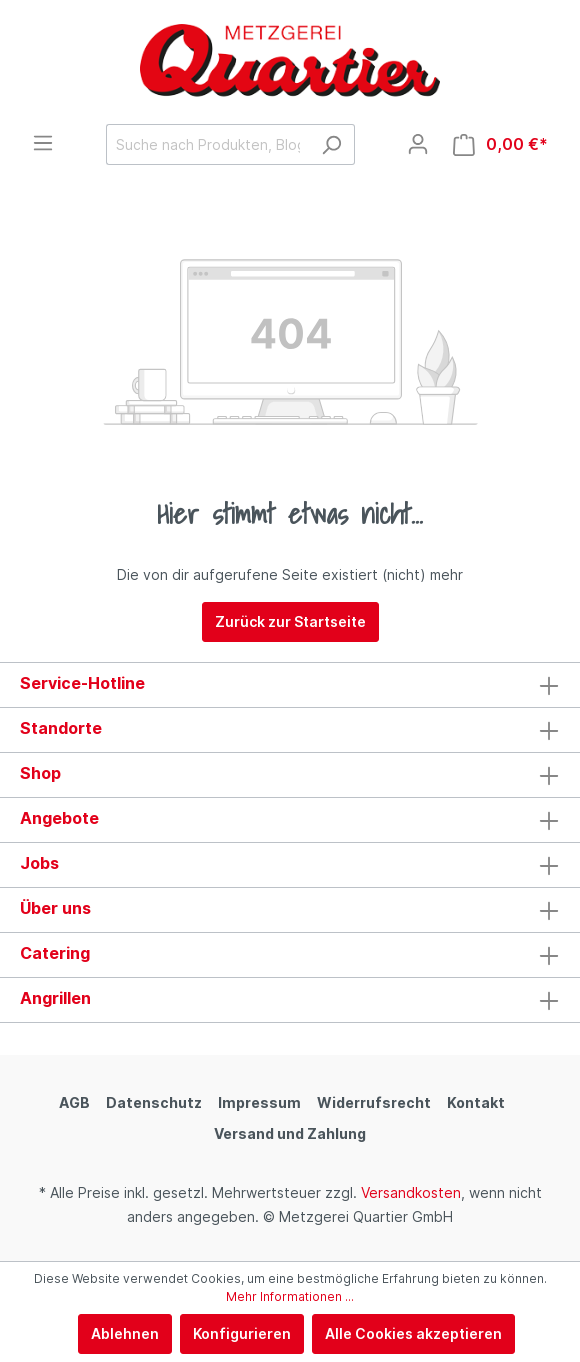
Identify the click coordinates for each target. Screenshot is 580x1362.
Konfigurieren (242, 1333)
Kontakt (476, 1102)
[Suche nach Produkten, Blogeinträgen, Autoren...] (207, 144)
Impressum (259, 1102)
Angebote (59, 818)
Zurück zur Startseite (290, 621)
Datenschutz (154, 1102)
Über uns (55, 908)
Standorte (61, 728)
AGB (74, 1102)
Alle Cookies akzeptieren (413, 1333)
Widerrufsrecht (374, 1102)
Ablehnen (125, 1333)
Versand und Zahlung (290, 1133)
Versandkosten (411, 1192)
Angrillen (55, 998)
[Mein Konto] (418, 144)
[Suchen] (331, 144)
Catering (55, 953)
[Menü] (43, 143)
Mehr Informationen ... (290, 1296)
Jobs (39, 863)
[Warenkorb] (500, 144)
